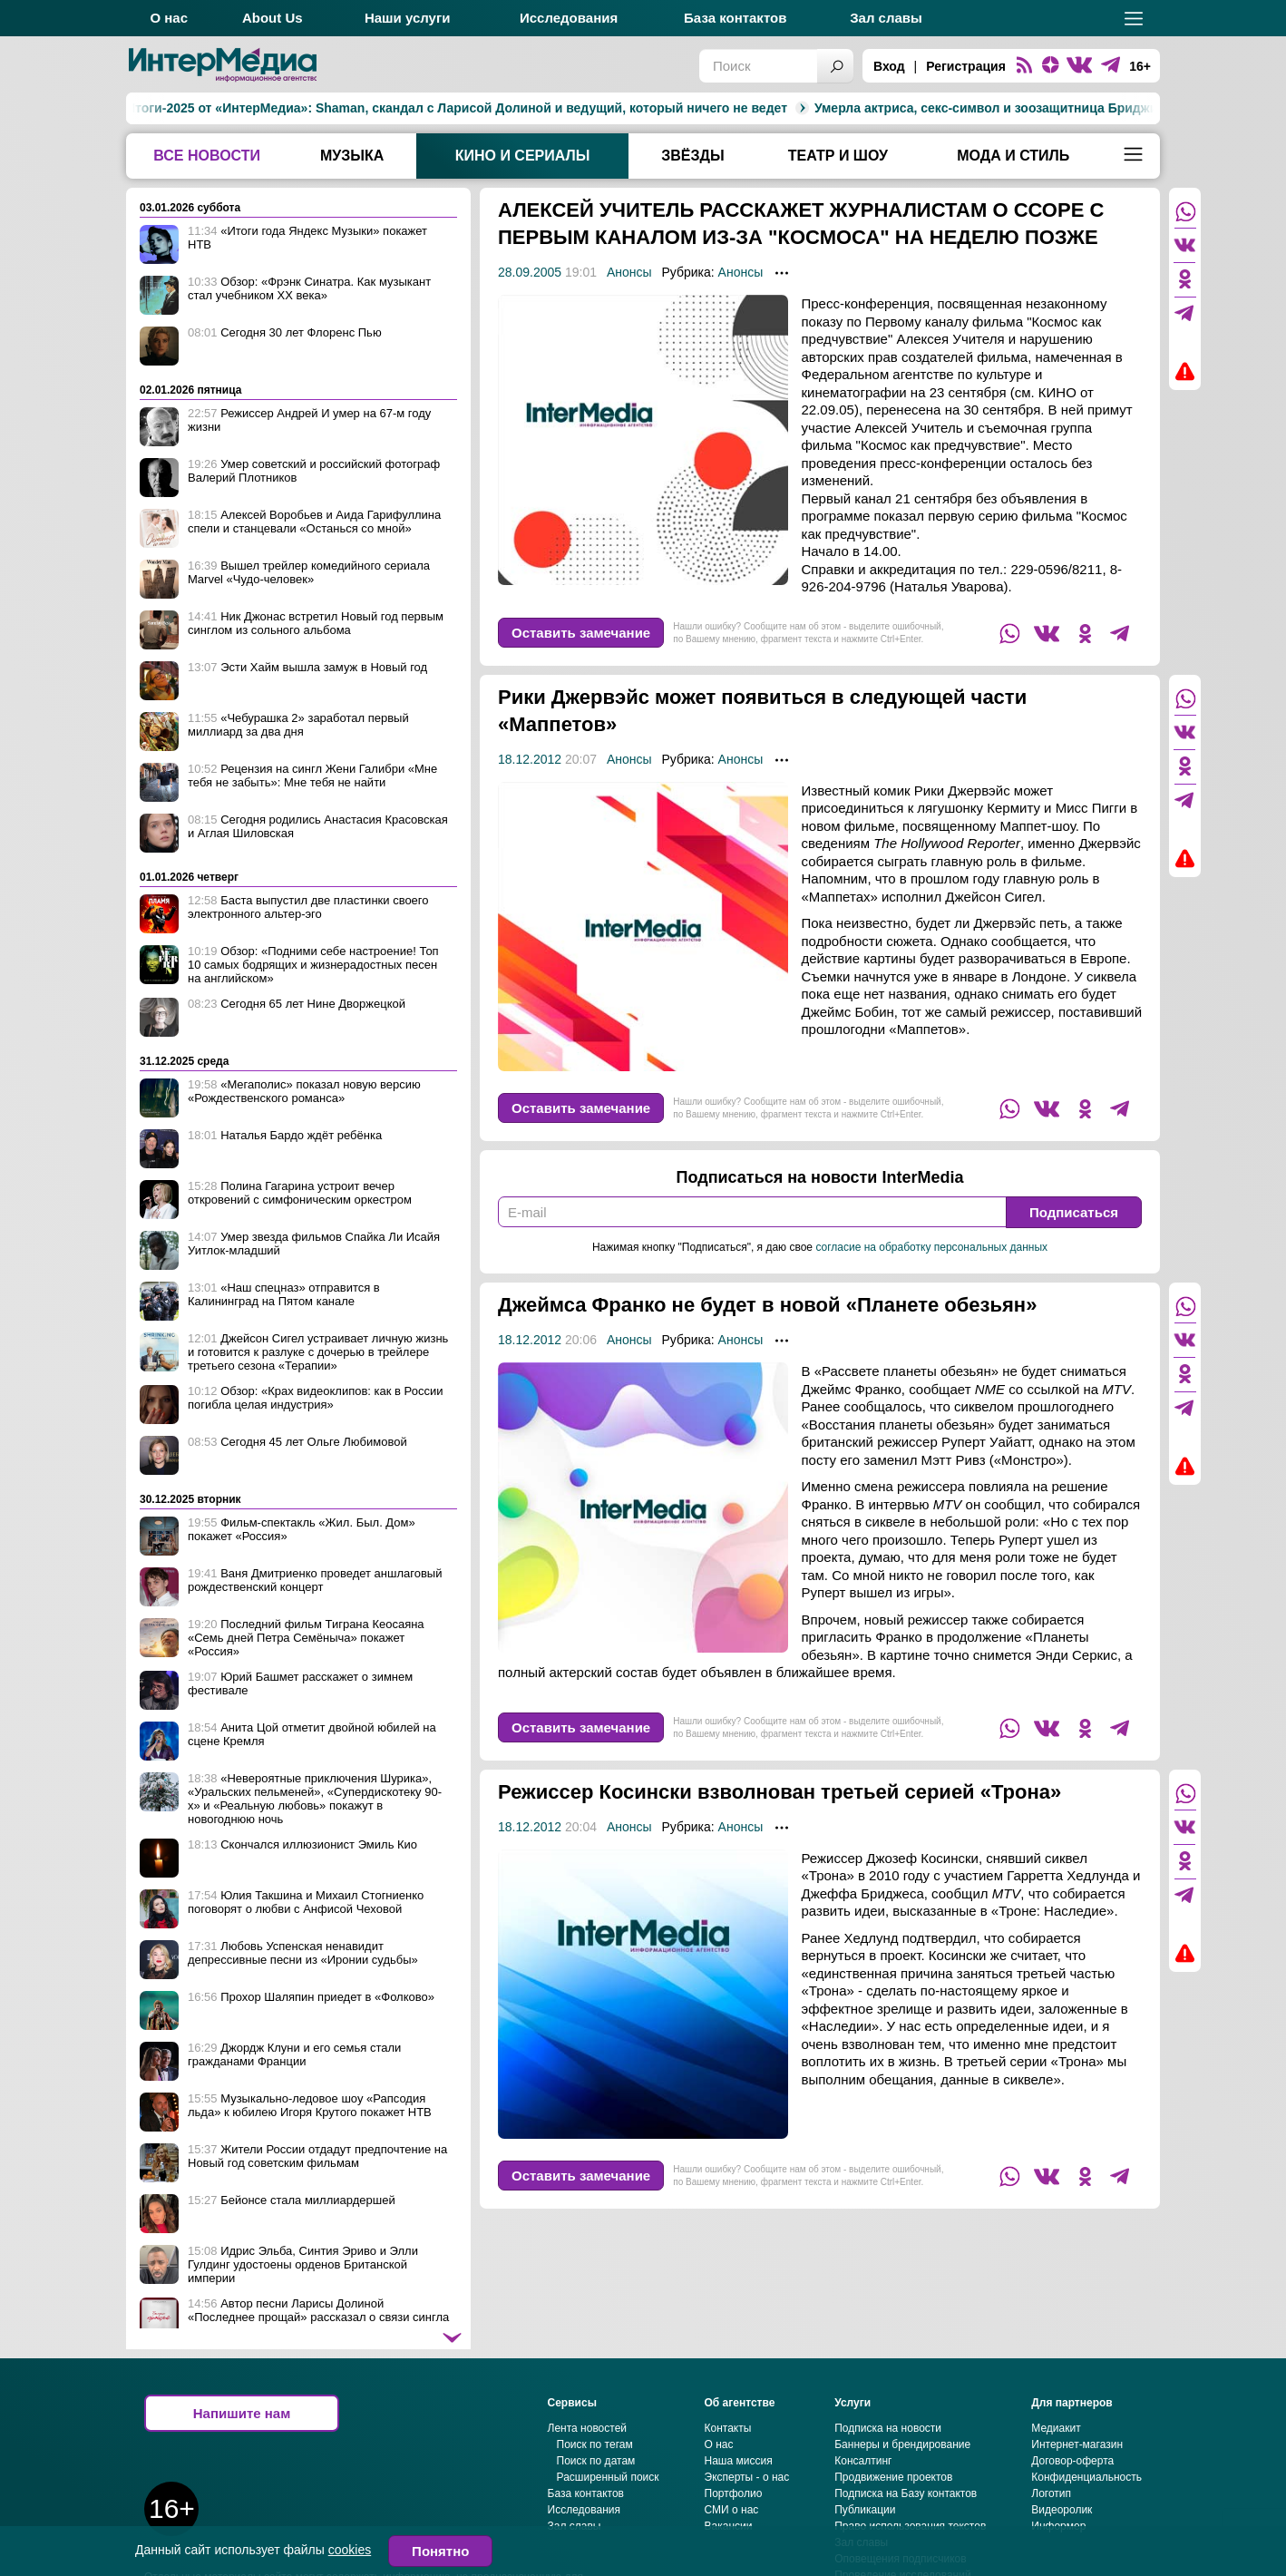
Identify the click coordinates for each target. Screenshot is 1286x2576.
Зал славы (886, 17)
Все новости (206, 155)
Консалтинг (862, 2515)
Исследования (569, 17)
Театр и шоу (838, 155)
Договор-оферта (1072, 2515)
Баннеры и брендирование (902, 2499)
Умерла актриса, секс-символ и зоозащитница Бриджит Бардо (816, 108)
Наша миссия (739, 2515)
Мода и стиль (1013, 155)
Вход (889, 66)
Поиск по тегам (595, 2499)
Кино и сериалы (522, 155)
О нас (169, 17)
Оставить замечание (580, 660)
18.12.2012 (529, 786)
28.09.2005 (529, 299)
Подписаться (1073, 1239)
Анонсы (629, 299)
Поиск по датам (596, 2515)
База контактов (735, 17)
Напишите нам (242, 2467)
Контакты (728, 2482)
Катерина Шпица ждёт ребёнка (1136, 108)
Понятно (440, 2551)
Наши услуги (408, 17)
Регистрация (966, 66)
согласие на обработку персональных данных (931, 1274)
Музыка (352, 155)
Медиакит (1055, 2482)
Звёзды (692, 155)
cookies (349, 2549)
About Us (272, 17)
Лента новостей (588, 2482)
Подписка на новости (887, 2482)
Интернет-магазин (1077, 2499)
